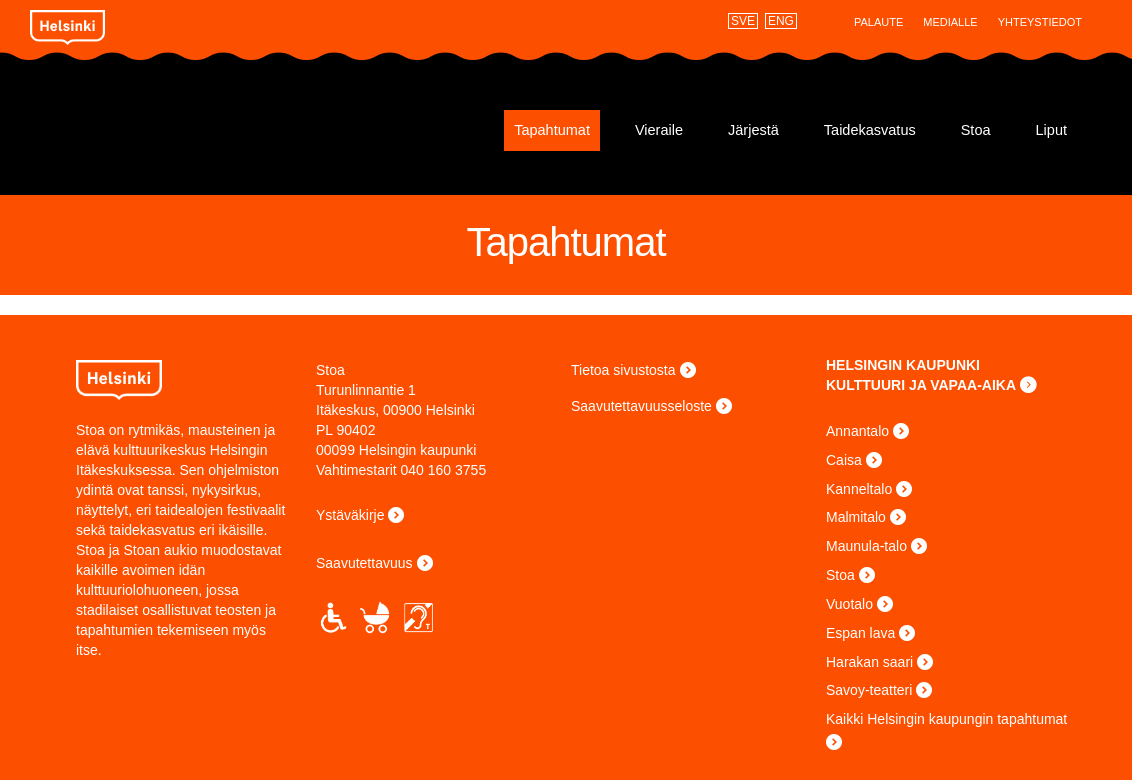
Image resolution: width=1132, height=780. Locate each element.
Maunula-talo (866, 546)
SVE (743, 21)
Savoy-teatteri (869, 690)
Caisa (844, 460)
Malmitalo (856, 517)
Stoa (164, 123)
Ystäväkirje (350, 515)
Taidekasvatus (870, 130)
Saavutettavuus (364, 563)
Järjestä (753, 130)
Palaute (878, 22)
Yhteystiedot (1040, 22)
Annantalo (857, 431)
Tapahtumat (552, 130)
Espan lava (860, 633)
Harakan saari (869, 662)
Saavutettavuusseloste (641, 406)
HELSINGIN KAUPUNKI (903, 365)
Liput (1051, 130)
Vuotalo (849, 604)
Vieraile (659, 130)
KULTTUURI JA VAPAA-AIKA (921, 385)
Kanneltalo (859, 489)
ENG (781, 21)
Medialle (950, 22)
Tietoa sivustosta (623, 370)
